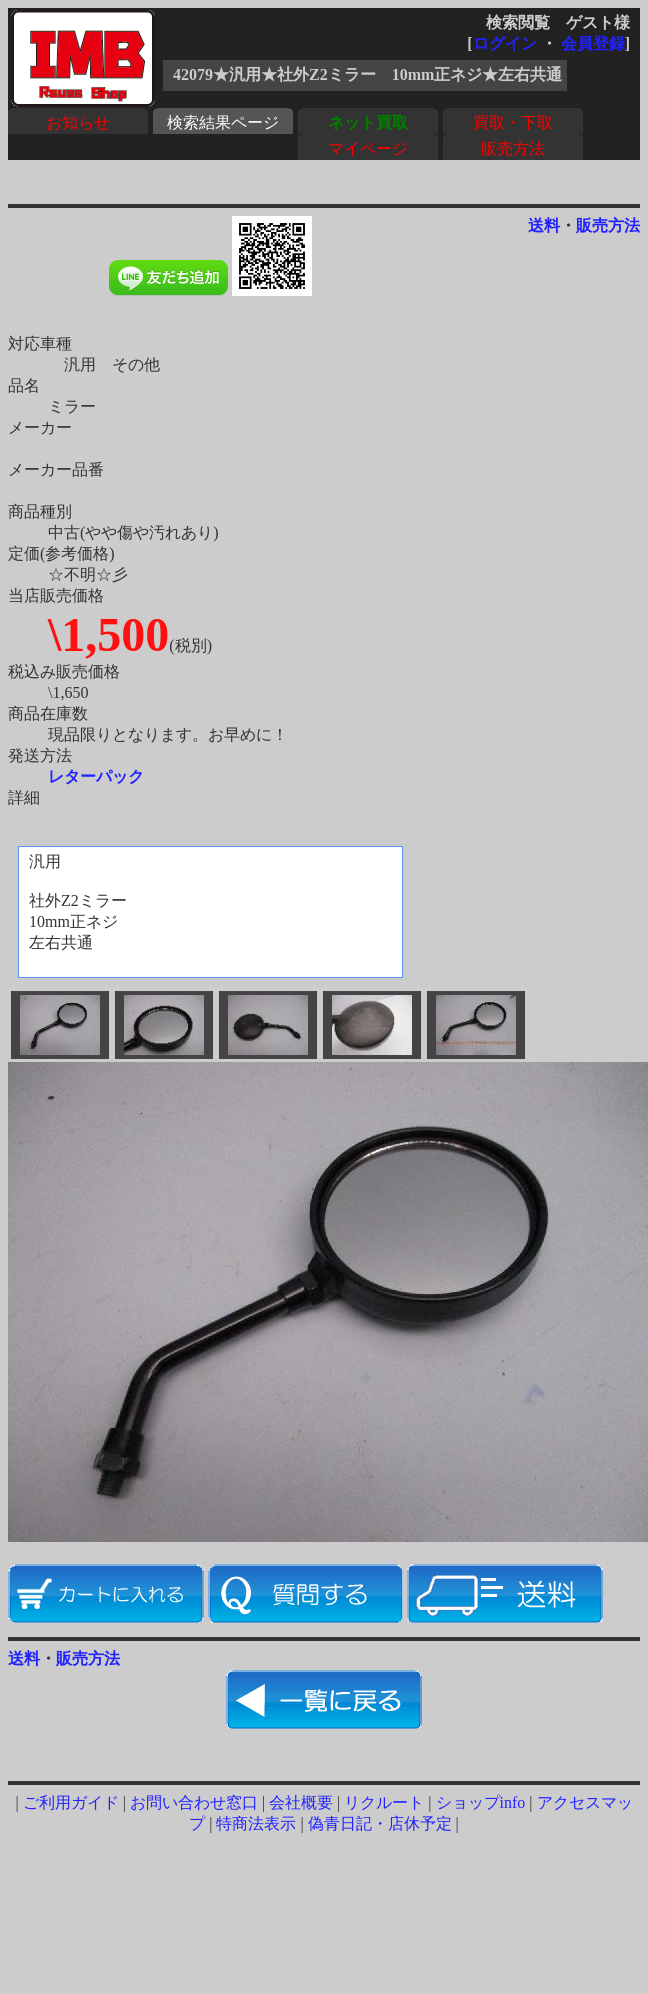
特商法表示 (256, 1823)
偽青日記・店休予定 (380, 1823)
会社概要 (301, 1802)
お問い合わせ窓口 (194, 1802)
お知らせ (78, 122)
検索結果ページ (223, 122)
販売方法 (513, 148)
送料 (544, 225)
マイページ (368, 148)
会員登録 (593, 43)
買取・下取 (513, 122)
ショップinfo (481, 1802)
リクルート (384, 1802)
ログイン (505, 43)
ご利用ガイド (71, 1802)
